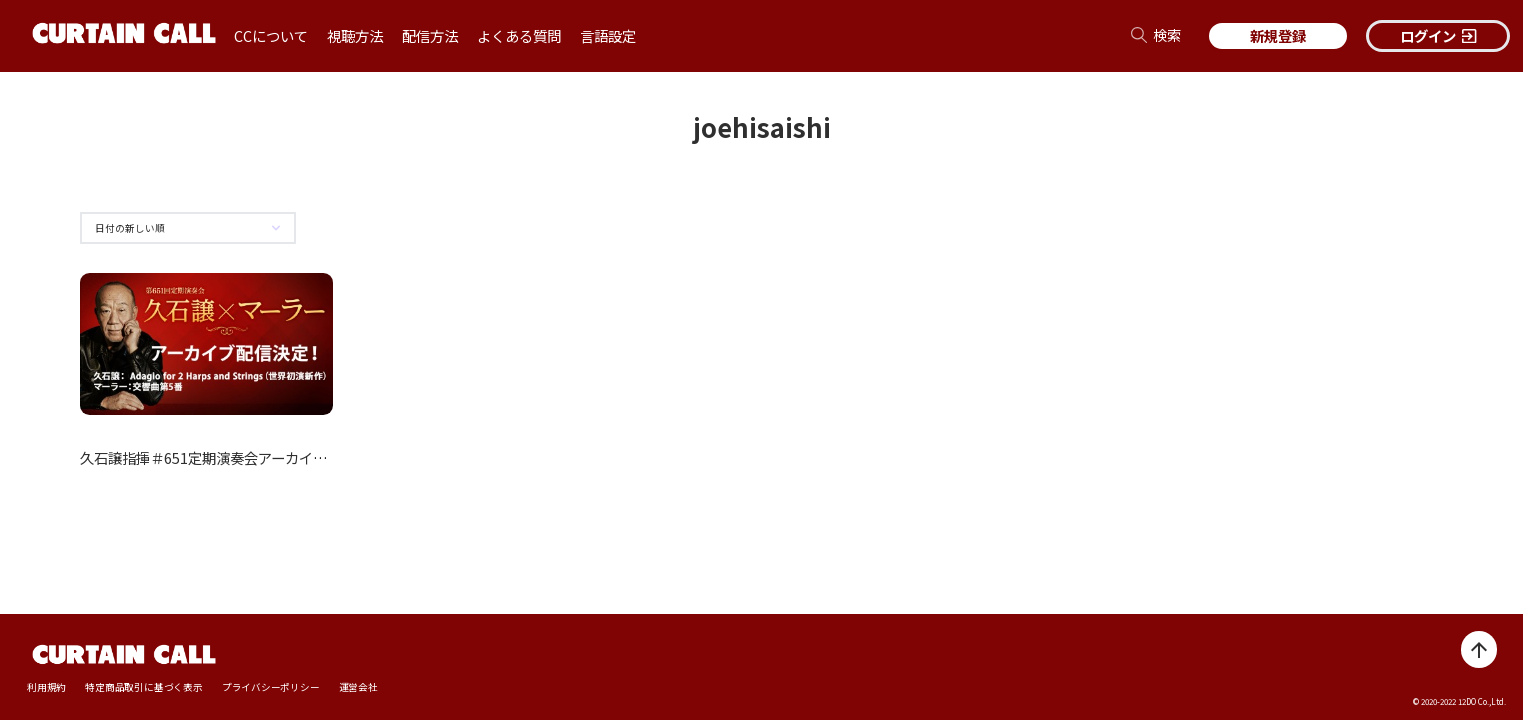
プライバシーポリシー (271, 687)
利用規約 (46, 687)
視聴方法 (355, 35)
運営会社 (358, 687)
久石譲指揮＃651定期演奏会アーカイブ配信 (217, 457)
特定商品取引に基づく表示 (143, 687)
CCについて (271, 35)
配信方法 (430, 35)
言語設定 (608, 35)
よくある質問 (519, 35)
